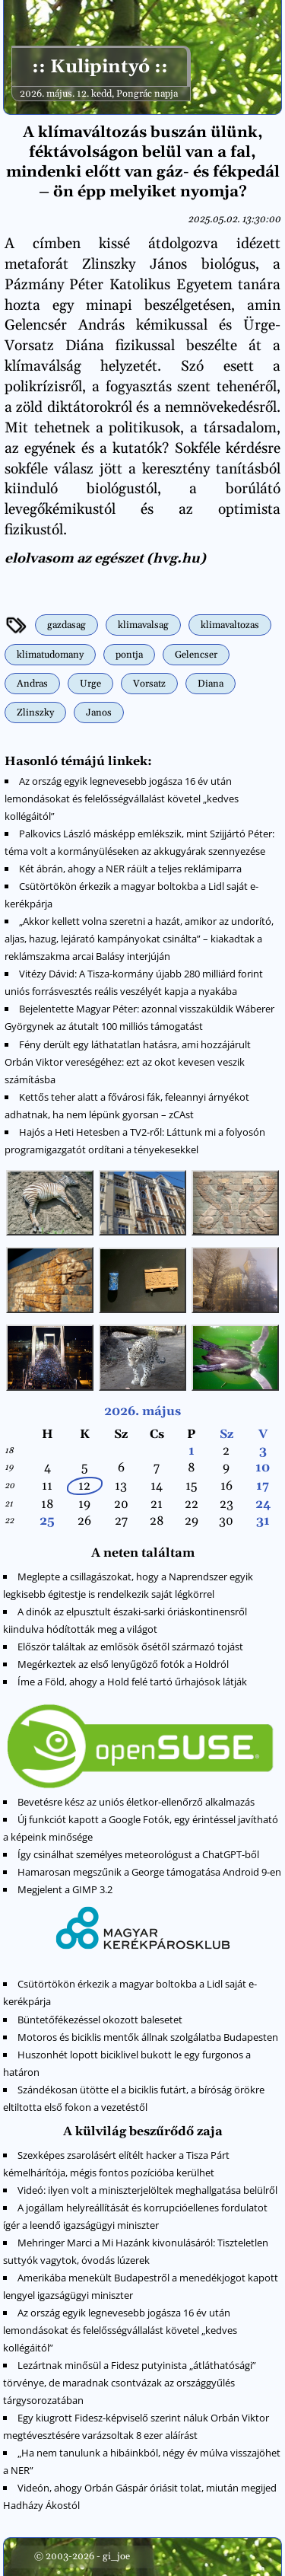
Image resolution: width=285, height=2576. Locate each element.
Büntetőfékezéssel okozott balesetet (99, 2019)
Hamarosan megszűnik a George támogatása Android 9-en (149, 1872)
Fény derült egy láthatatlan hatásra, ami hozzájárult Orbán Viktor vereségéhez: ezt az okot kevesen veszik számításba (128, 1062)
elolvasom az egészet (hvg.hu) (105, 558)
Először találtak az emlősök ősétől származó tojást (130, 1646)
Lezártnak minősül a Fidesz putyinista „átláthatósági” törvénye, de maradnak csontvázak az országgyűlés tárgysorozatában (129, 2382)
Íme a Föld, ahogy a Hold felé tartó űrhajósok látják (132, 1681)
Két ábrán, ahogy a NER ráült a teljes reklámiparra (130, 868)
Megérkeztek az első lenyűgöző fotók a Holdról (123, 1664)
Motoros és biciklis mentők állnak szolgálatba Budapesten (147, 2037)
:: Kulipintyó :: (99, 67)
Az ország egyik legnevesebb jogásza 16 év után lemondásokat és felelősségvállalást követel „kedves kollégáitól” (122, 798)
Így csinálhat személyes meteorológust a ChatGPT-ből (138, 1854)
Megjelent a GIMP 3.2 (64, 1889)
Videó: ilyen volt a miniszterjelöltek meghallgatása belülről (147, 2190)
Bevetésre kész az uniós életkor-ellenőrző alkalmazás (136, 1802)
